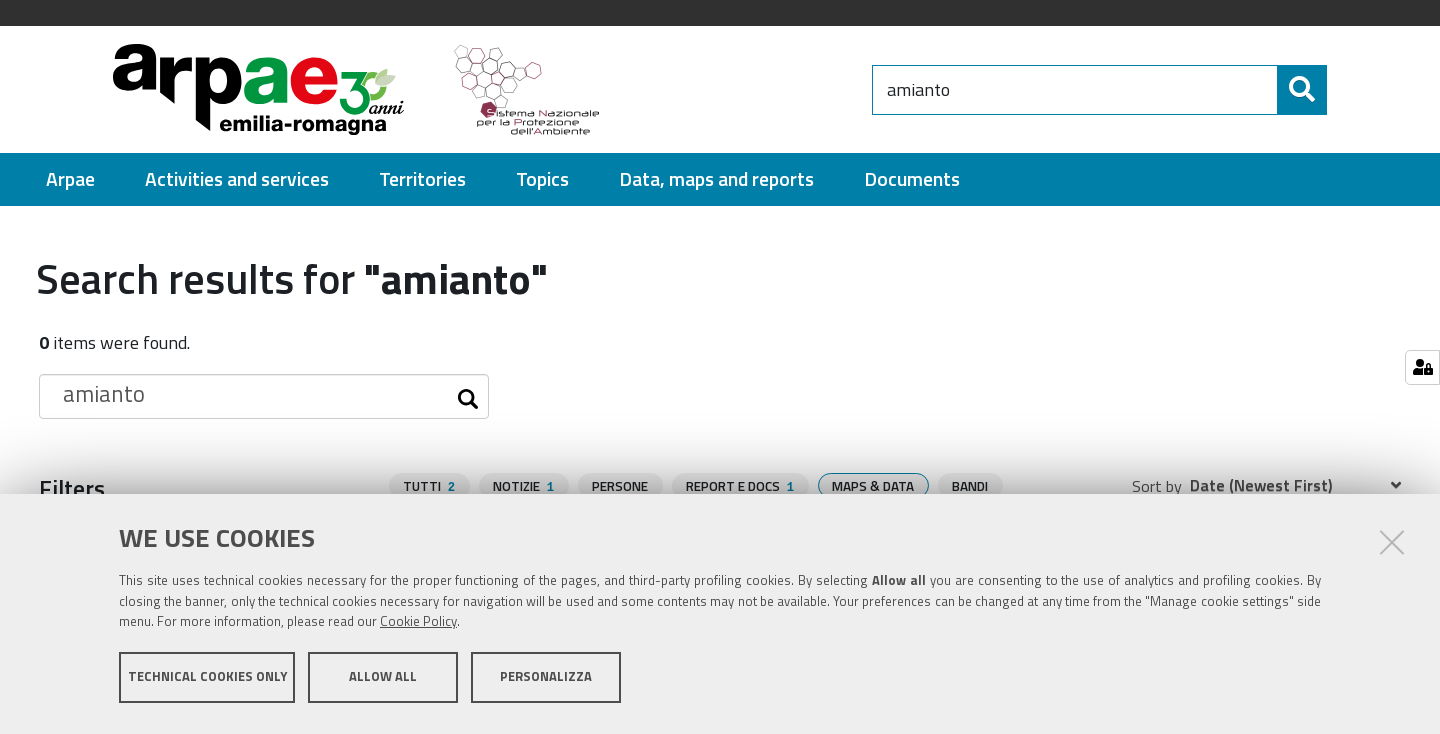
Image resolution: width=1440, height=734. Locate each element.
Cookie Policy (418, 627)
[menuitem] (70, 179)
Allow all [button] (383, 682)
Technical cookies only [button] (207, 682)
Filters (72, 488)
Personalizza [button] (546, 682)
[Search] (1344, 90)
